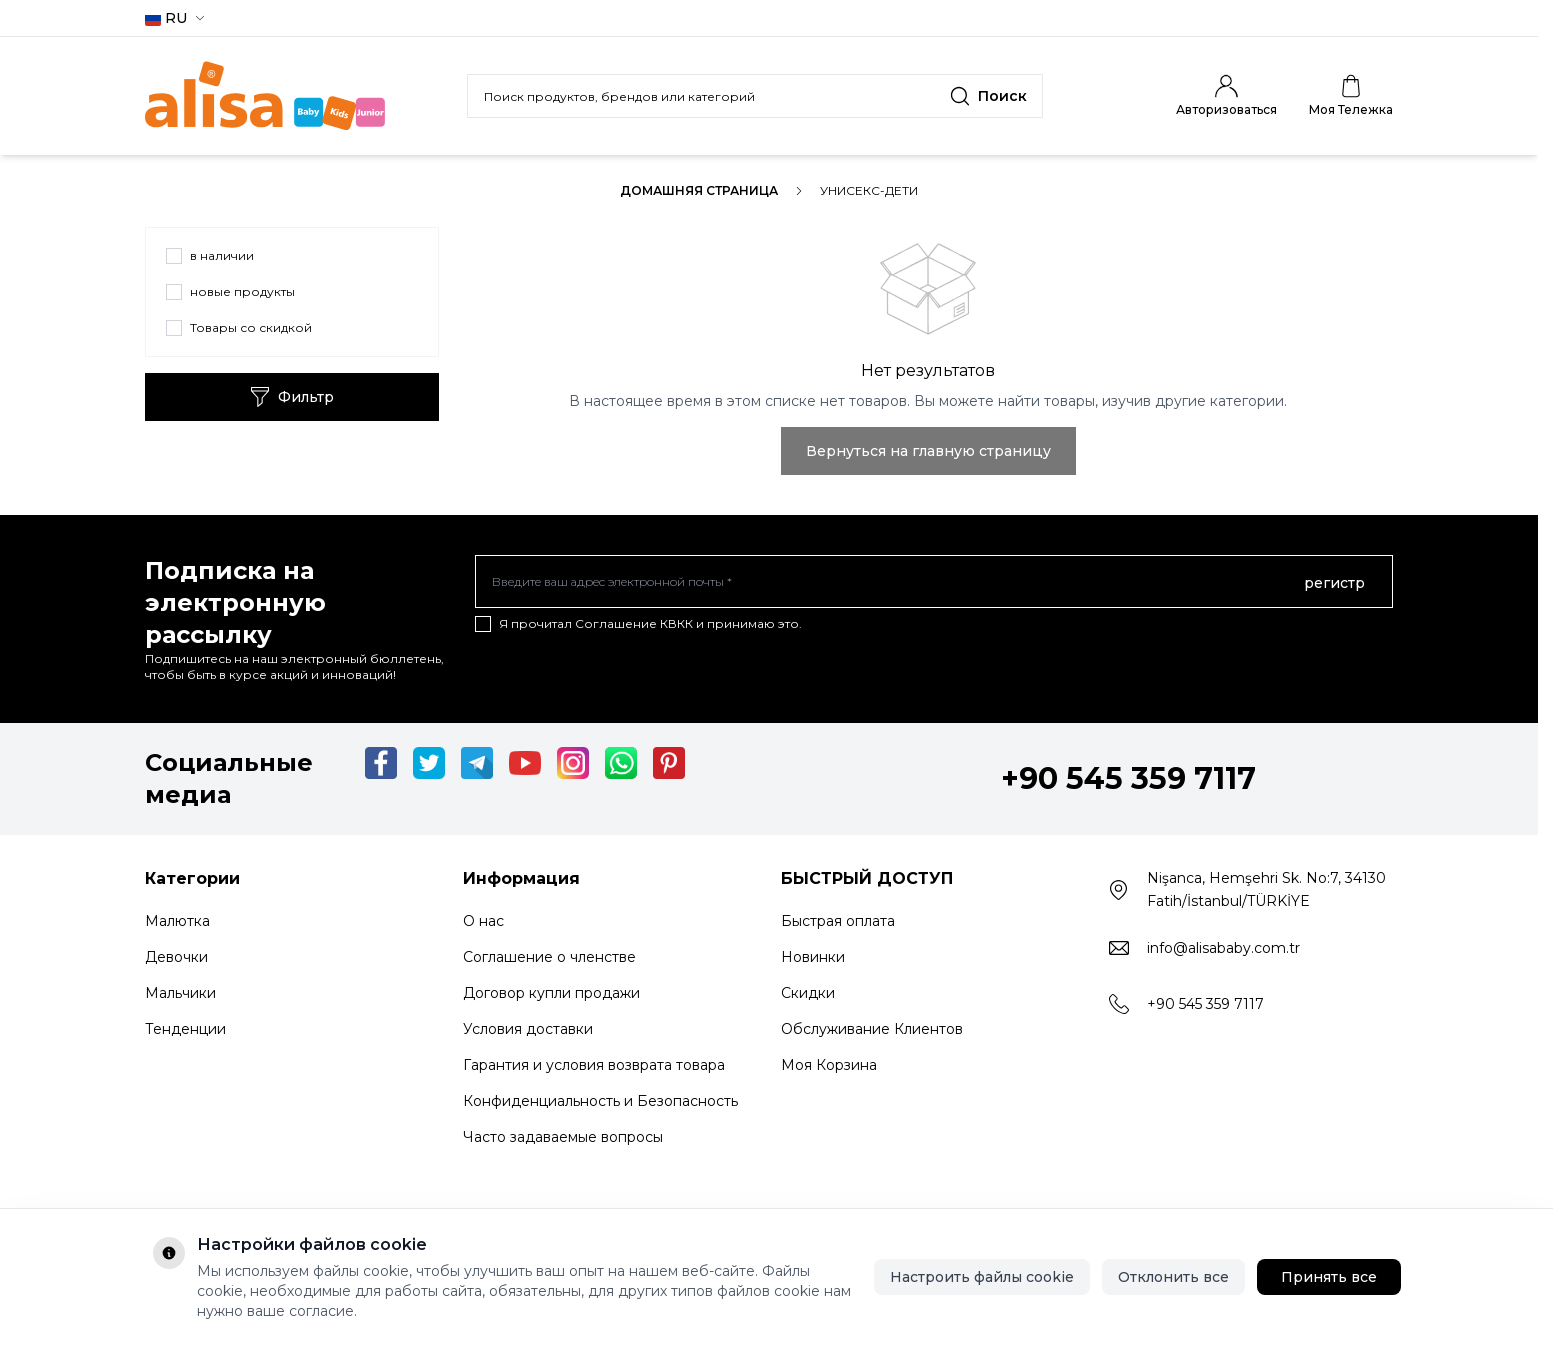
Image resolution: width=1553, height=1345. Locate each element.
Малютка (177, 921)
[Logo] (265, 96)
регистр (1334, 583)
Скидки (808, 993)
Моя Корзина (829, 1065)
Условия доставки (528, 1029)
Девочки (176, 957)
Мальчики (180, 993)
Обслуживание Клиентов (872, 1029)
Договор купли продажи (551, 993)
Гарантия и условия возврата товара (594, 1065)
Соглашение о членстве (549, 957)
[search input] (755, 96)
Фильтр (292, 397)
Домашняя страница (699, 190)
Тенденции (185, 1029)
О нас (483, 921)
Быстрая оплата (838, 921)
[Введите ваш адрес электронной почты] (934, 583)
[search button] (988, 96)
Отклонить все (1173, 1277)
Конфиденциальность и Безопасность (600, 1101)
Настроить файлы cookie (982, 1277)
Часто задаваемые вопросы (563, 1137)
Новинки (813, 957)
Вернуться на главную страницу (928, 451)
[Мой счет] (1226, 96)
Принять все (1329, 1277)
